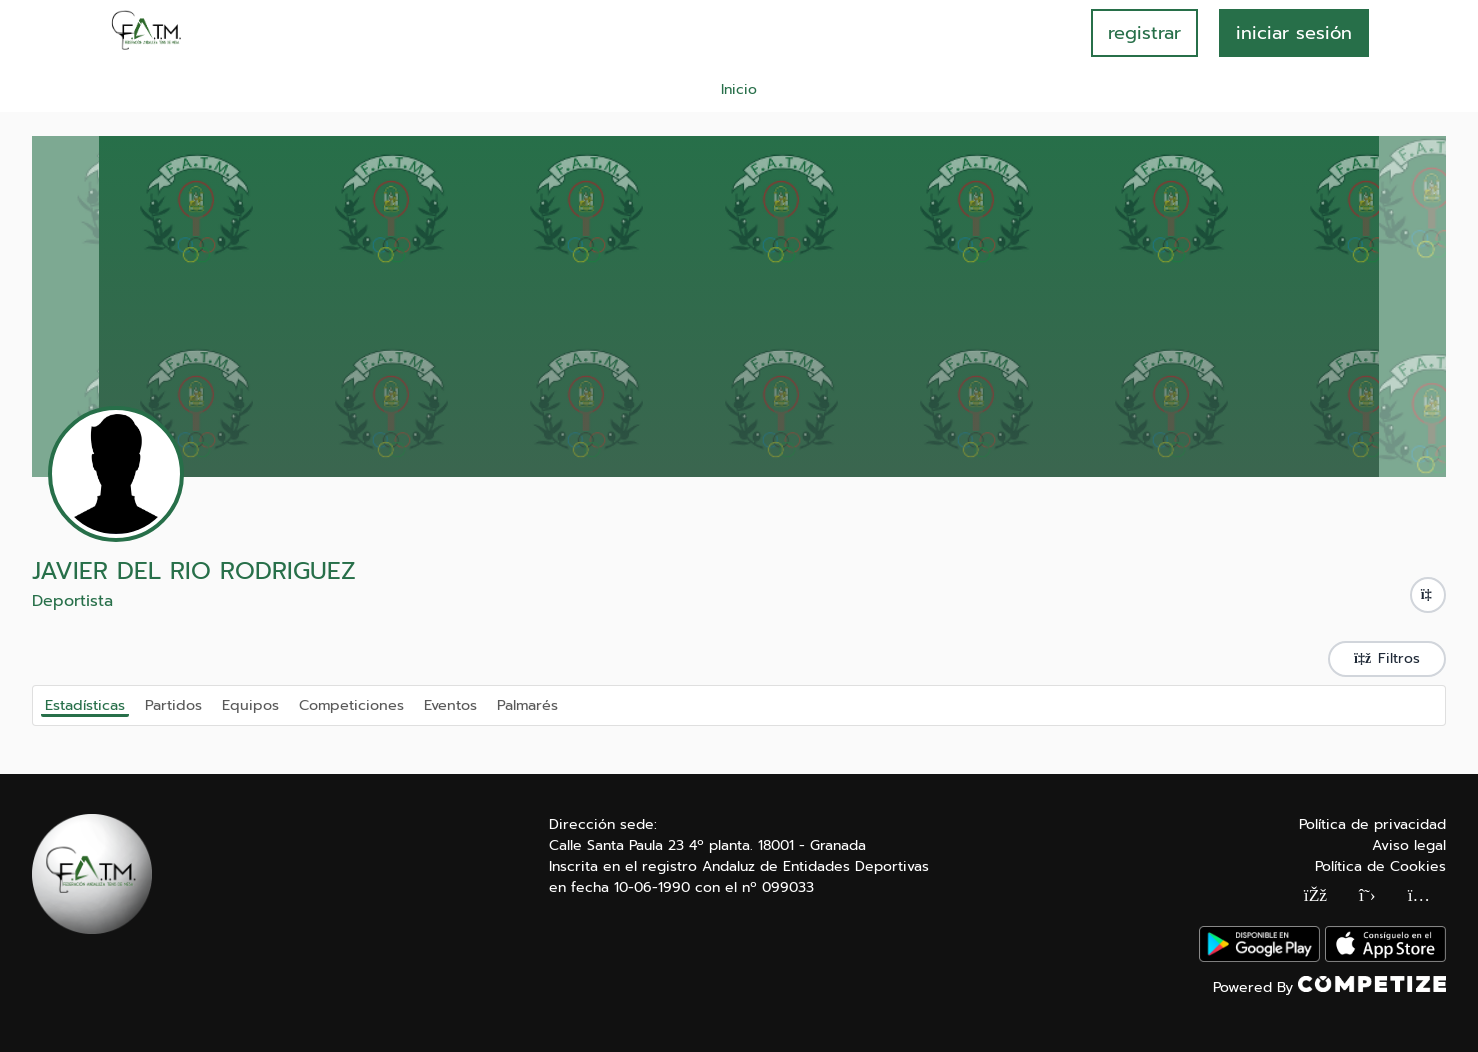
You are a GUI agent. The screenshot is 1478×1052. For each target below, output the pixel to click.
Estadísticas (85, 705)
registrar (1144, 33)
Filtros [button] (1387, 658)
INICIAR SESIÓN (1294, 33)
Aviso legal (1409, 845)
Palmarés (527, 704)
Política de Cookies (1380, 866)
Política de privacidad (1372, 824)
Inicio (739, 89)
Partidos (173, 704)
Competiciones (351, 704)
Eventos (450, 704)
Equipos (250, 704)
